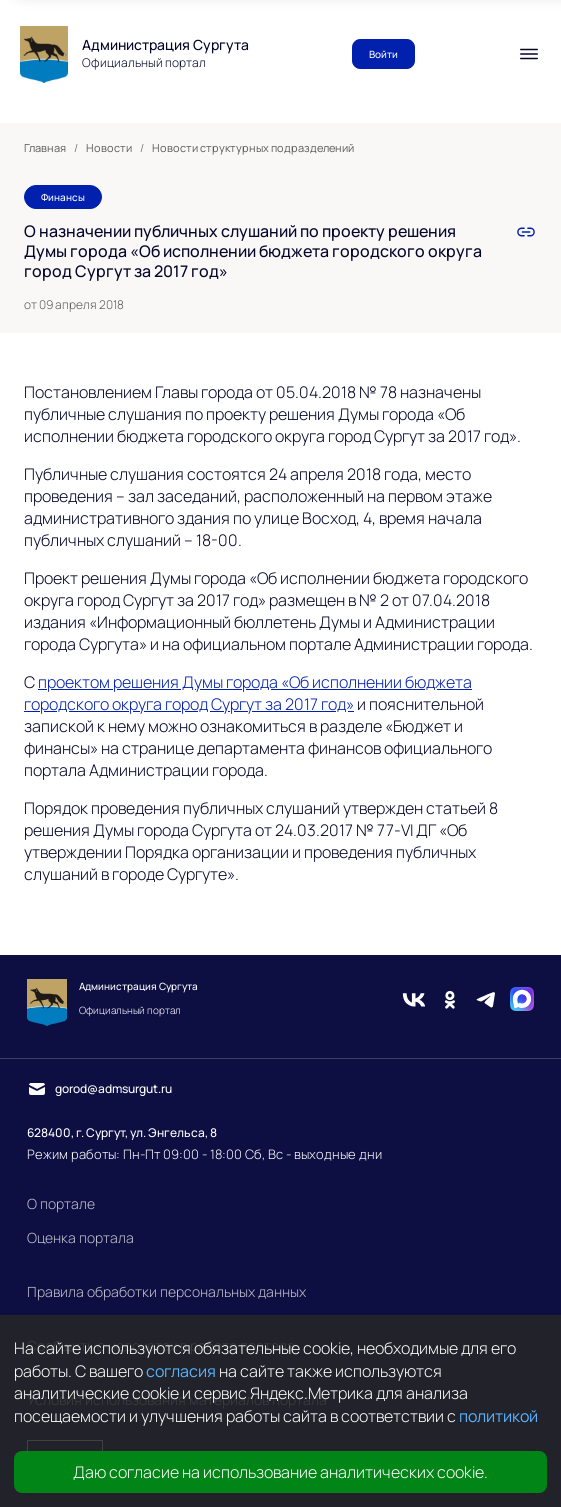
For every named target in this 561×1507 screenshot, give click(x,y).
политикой (498, 1416)
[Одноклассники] (450, 1002)
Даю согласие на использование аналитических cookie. (280, 1472)
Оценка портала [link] (80, 1237)
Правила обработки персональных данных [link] (166, 1291)
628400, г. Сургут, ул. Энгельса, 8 (122, 1132)
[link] (526, 232)
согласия (181, 1371)
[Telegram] (486, 1002)
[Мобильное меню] (529, 54)
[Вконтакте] (414, 1002)
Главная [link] (45, 148)
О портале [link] (61, 1203)
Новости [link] (109, 148)
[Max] (522, 1002)
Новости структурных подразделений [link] (253, 148)
